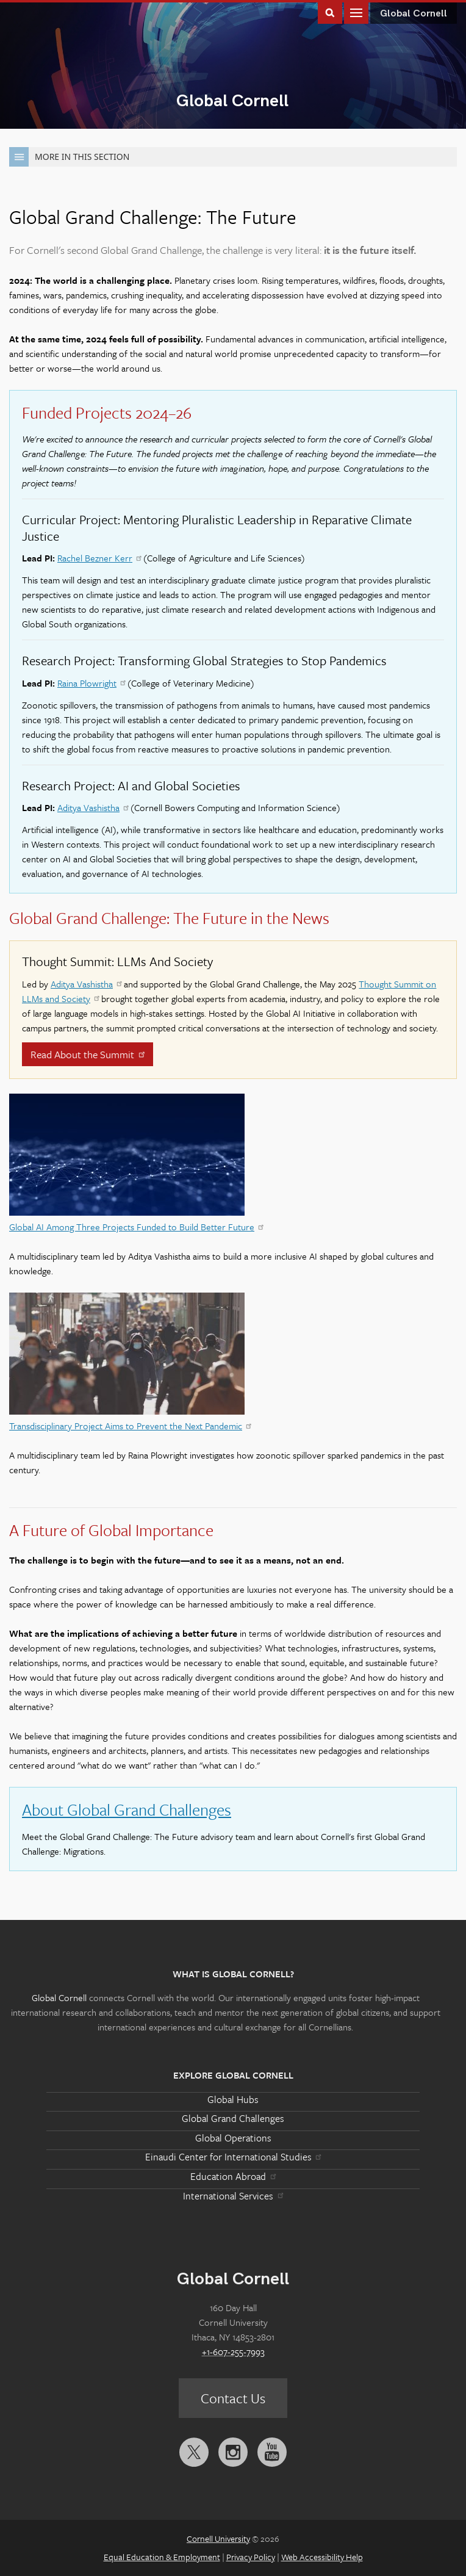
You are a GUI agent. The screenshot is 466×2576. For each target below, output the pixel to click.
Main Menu (356, 12)
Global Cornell (232, 101)
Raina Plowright (91, 683)
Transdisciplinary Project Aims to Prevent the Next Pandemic (130, 1425)
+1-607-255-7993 (233, 2351)
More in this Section (69, 157)
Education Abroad (232, 2176)
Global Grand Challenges (233, 2118)
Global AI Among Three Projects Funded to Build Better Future (136, 1226)
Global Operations (233, 2137)
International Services (232, 2195)
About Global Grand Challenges (126, 1809)
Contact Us (233, 2398)
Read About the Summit (88, 1054)
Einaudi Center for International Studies (233, 2156)
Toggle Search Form (330, 12)
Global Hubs (233, 2099)
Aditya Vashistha (92, 807)
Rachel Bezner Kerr (99, 558)
